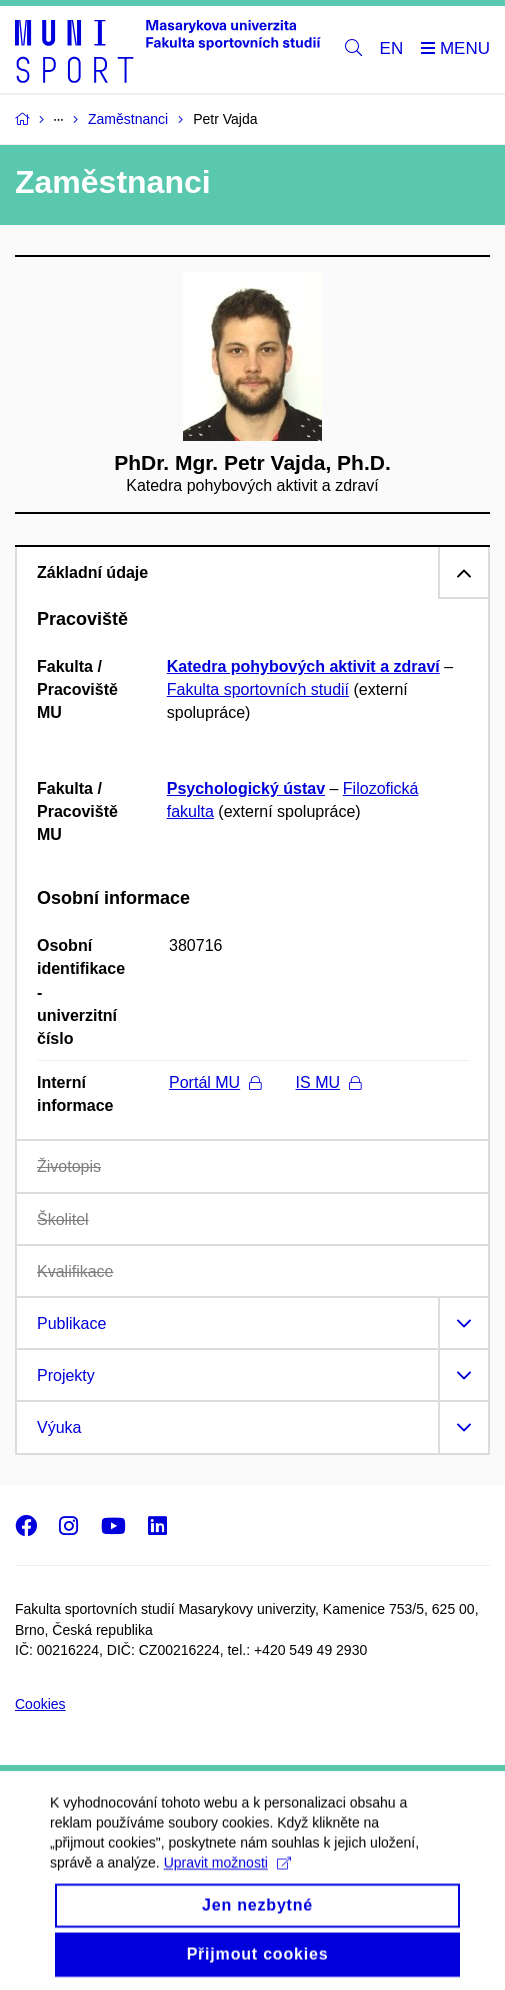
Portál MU (215, 1082)
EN (392, 48)
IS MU (328, 1082)
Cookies (40, 1704)
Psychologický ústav (246, 788)
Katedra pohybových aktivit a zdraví (303, 666)
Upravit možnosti (227, 1877)
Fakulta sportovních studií (258, 689)
